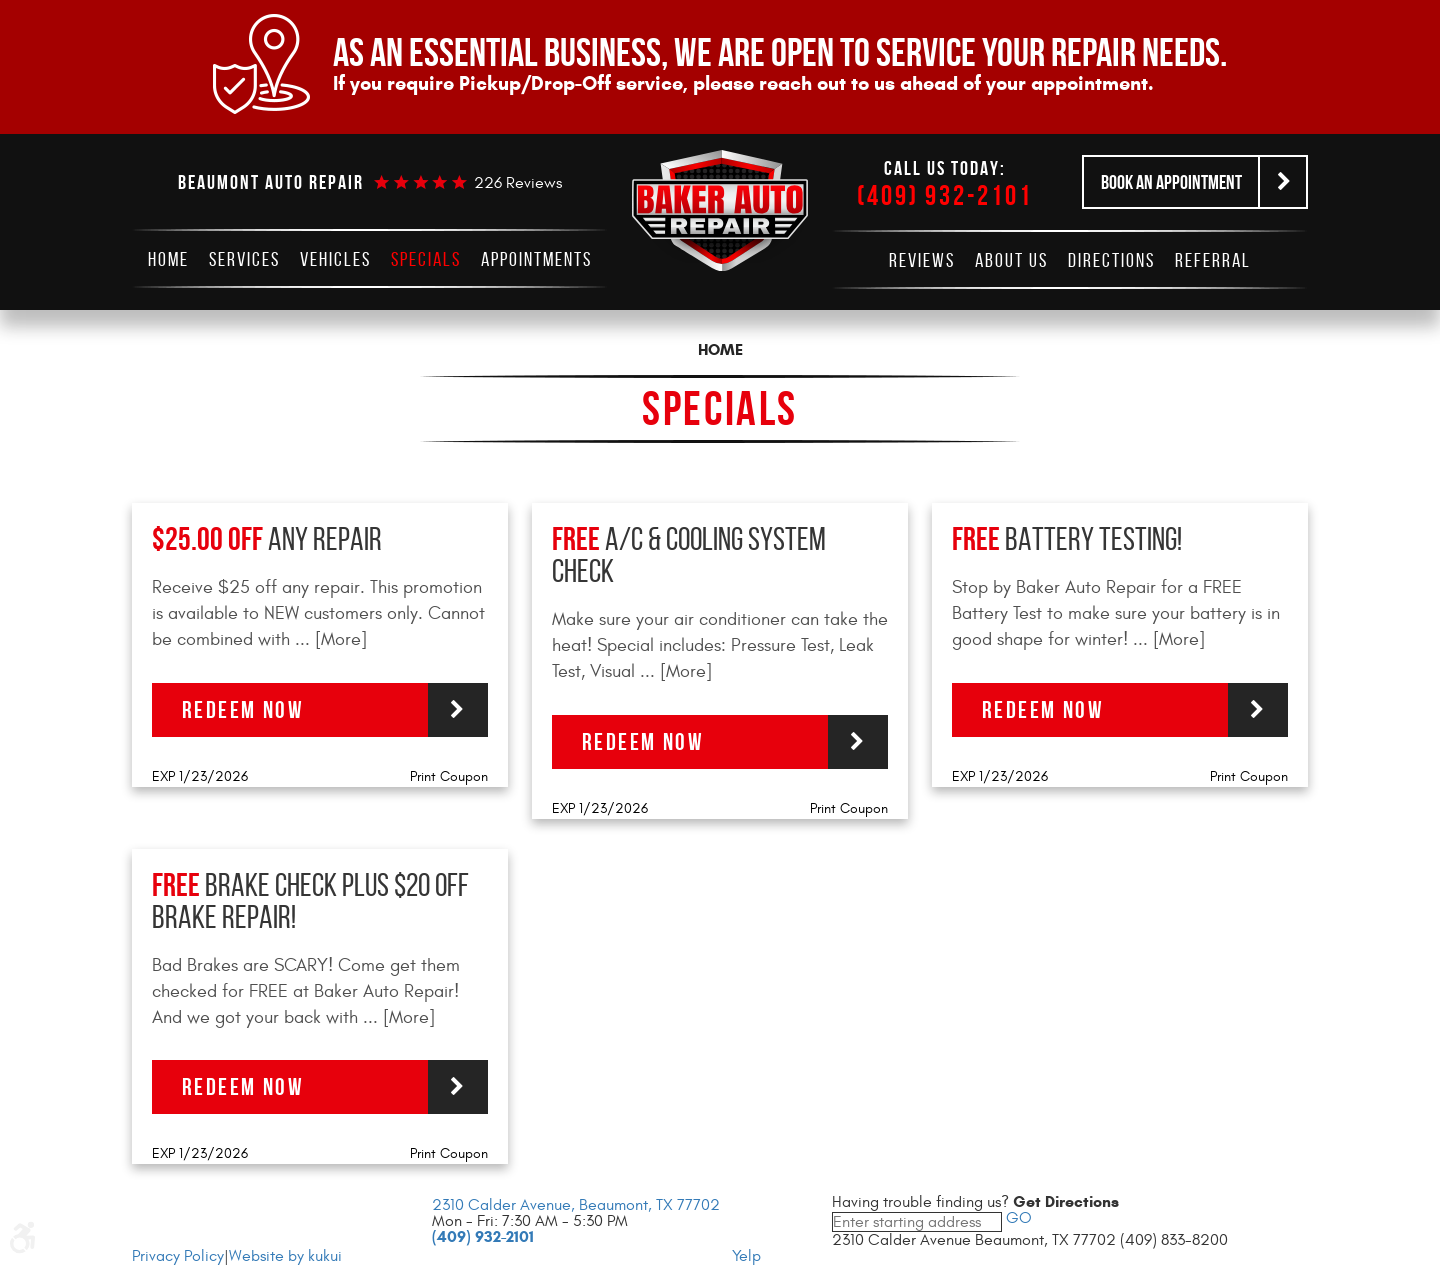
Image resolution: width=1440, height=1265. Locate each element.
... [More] (328, 639)
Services (244, 259)
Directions (1111, 260)
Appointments (536, 259)
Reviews (922, 260)
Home (168, 259)
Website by (285, 1256)
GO (1017, 1218)
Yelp (746, 1256)
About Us (1011, 260)
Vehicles (335, 259)
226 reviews (518, 183)
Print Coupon (449, 776)
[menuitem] (168, 259)
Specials (426, 259)
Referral (1213, 260)
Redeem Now (243, 710)
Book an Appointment (1171, 182)
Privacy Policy (178, 1256)
